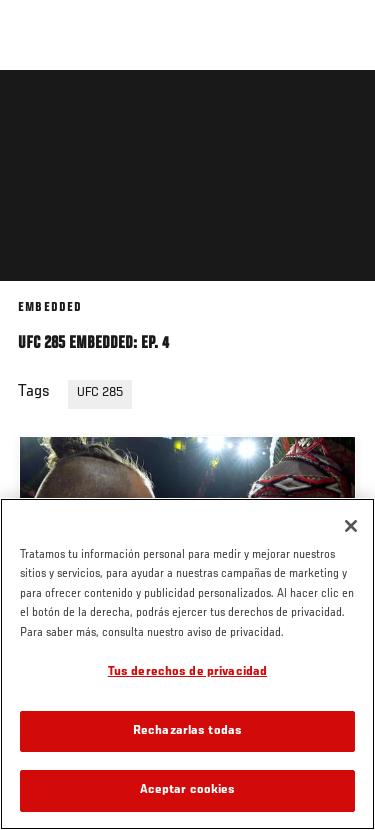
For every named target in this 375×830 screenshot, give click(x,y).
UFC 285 (100, 393)
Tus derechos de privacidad (187, 672)
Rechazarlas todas (187, 731)
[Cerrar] (351, 526)
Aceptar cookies (188, 790)
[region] (187, 664)
